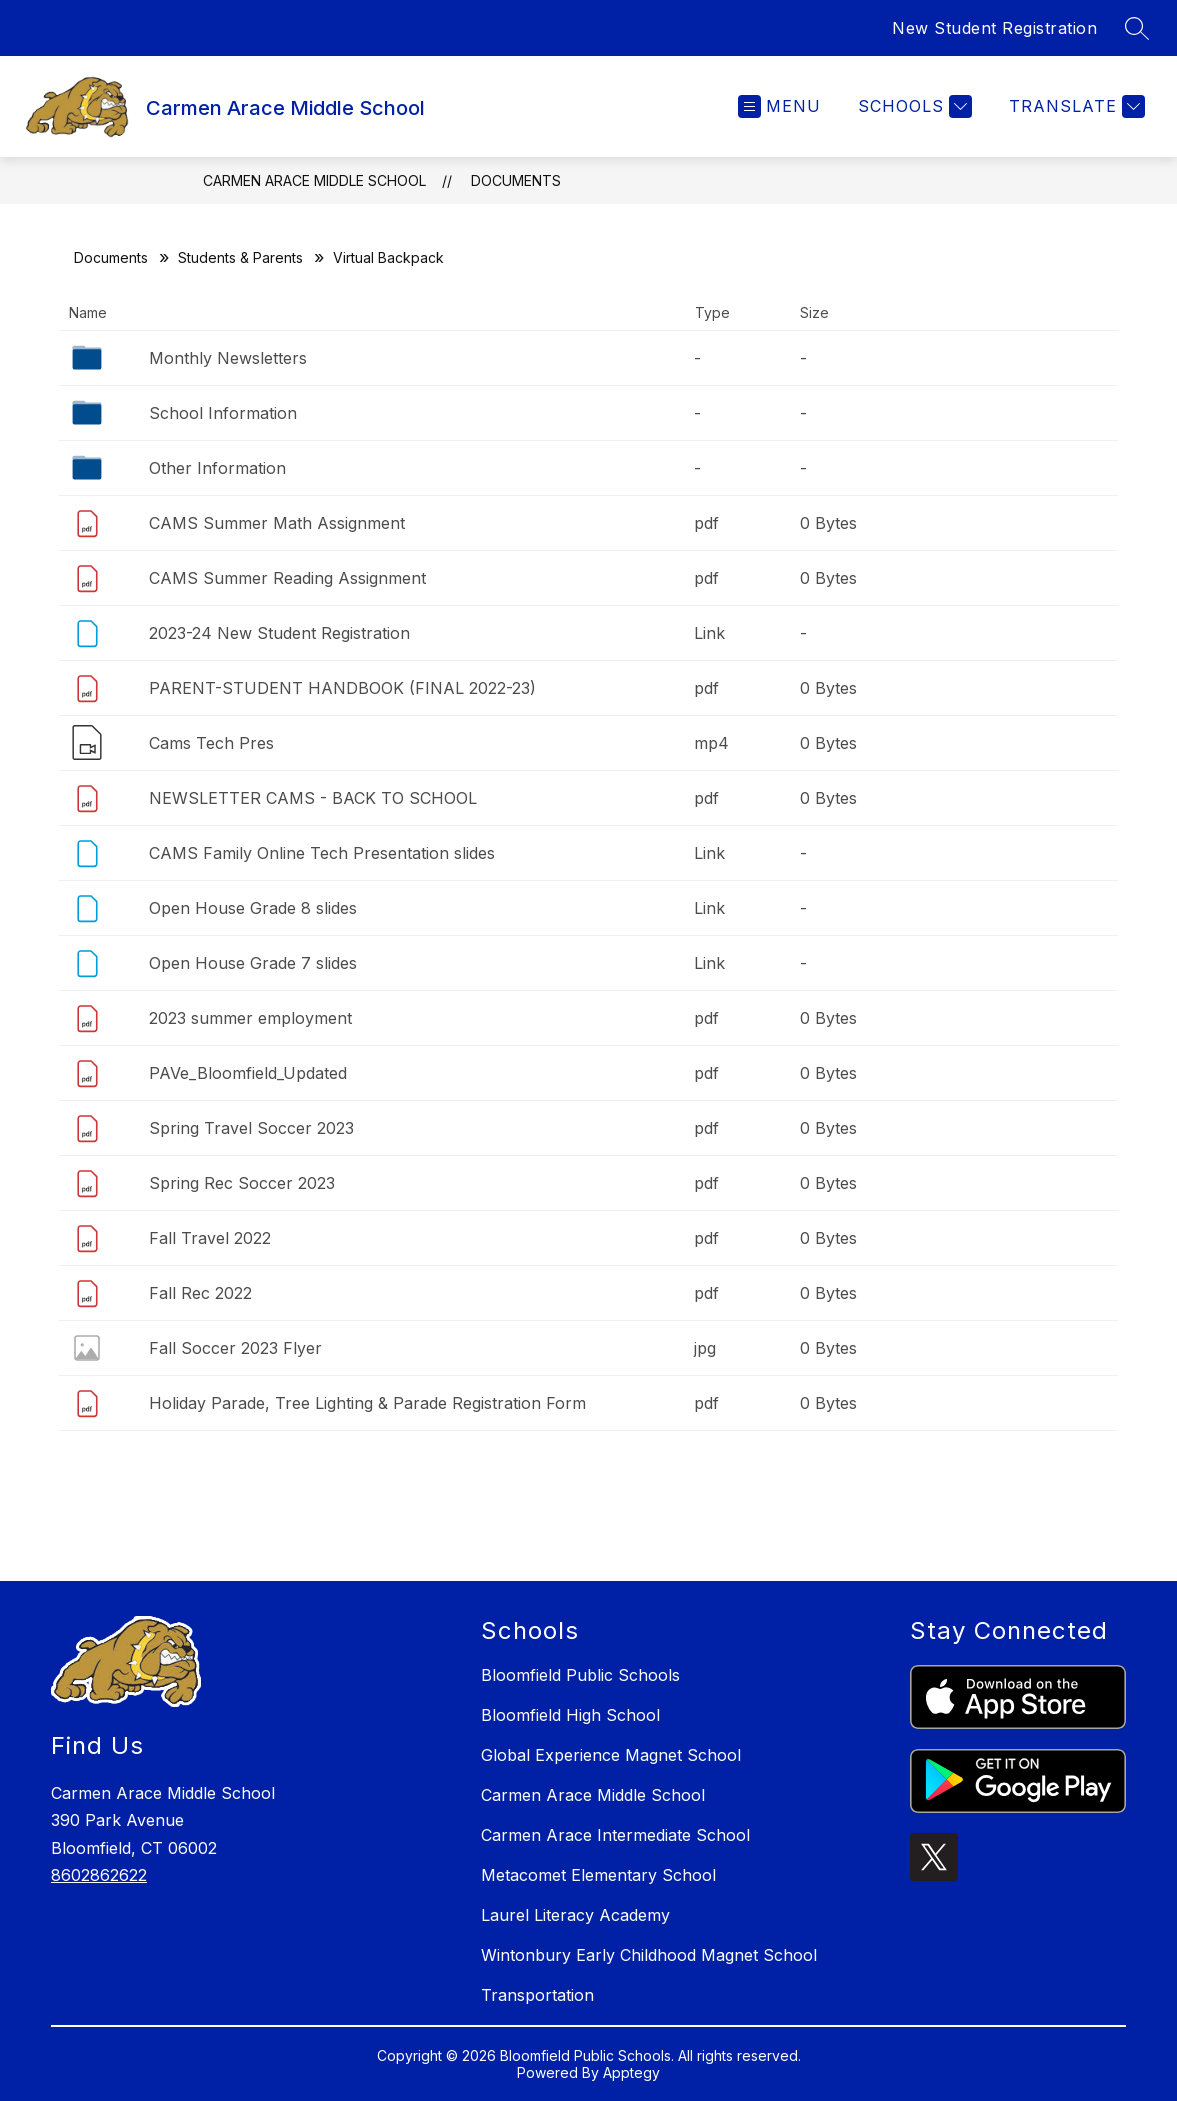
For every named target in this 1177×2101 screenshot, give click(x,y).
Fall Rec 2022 (200, 1293)
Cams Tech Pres (211, 743)
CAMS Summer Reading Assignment (287, 578)
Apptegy (631, 2072)
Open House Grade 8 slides (253, 908)
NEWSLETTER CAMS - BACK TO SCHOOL (313, 798)
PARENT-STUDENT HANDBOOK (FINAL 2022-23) (342, 688)
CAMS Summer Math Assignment (277, 523)
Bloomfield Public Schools (580, 1675)
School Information (223, 413)
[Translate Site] (1074, 106)
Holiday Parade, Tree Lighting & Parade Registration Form (367, 1403)
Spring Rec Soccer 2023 (242, 1183)
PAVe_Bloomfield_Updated (248, 1073)
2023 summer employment (250, 1018)
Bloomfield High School (570, 1715)
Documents (516, 180)
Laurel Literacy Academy (575, 1915)
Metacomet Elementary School (598, 1875)
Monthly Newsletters (228, 358)
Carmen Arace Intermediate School (615, 1835)
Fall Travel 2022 (210, 1238)
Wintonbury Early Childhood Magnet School (649, 1955)
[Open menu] (779, 106)
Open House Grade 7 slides (253, 963)
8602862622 (99, 1875)
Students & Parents (240, 257)
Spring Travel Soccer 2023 (251, 1128)
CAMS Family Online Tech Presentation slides (322, 853)
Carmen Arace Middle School (314, 180)
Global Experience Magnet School (611, 1755)
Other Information (217, 468)
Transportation (537, 1995)
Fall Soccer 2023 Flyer (235, 1348)
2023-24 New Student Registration (279, 633)
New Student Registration (994, 28)
